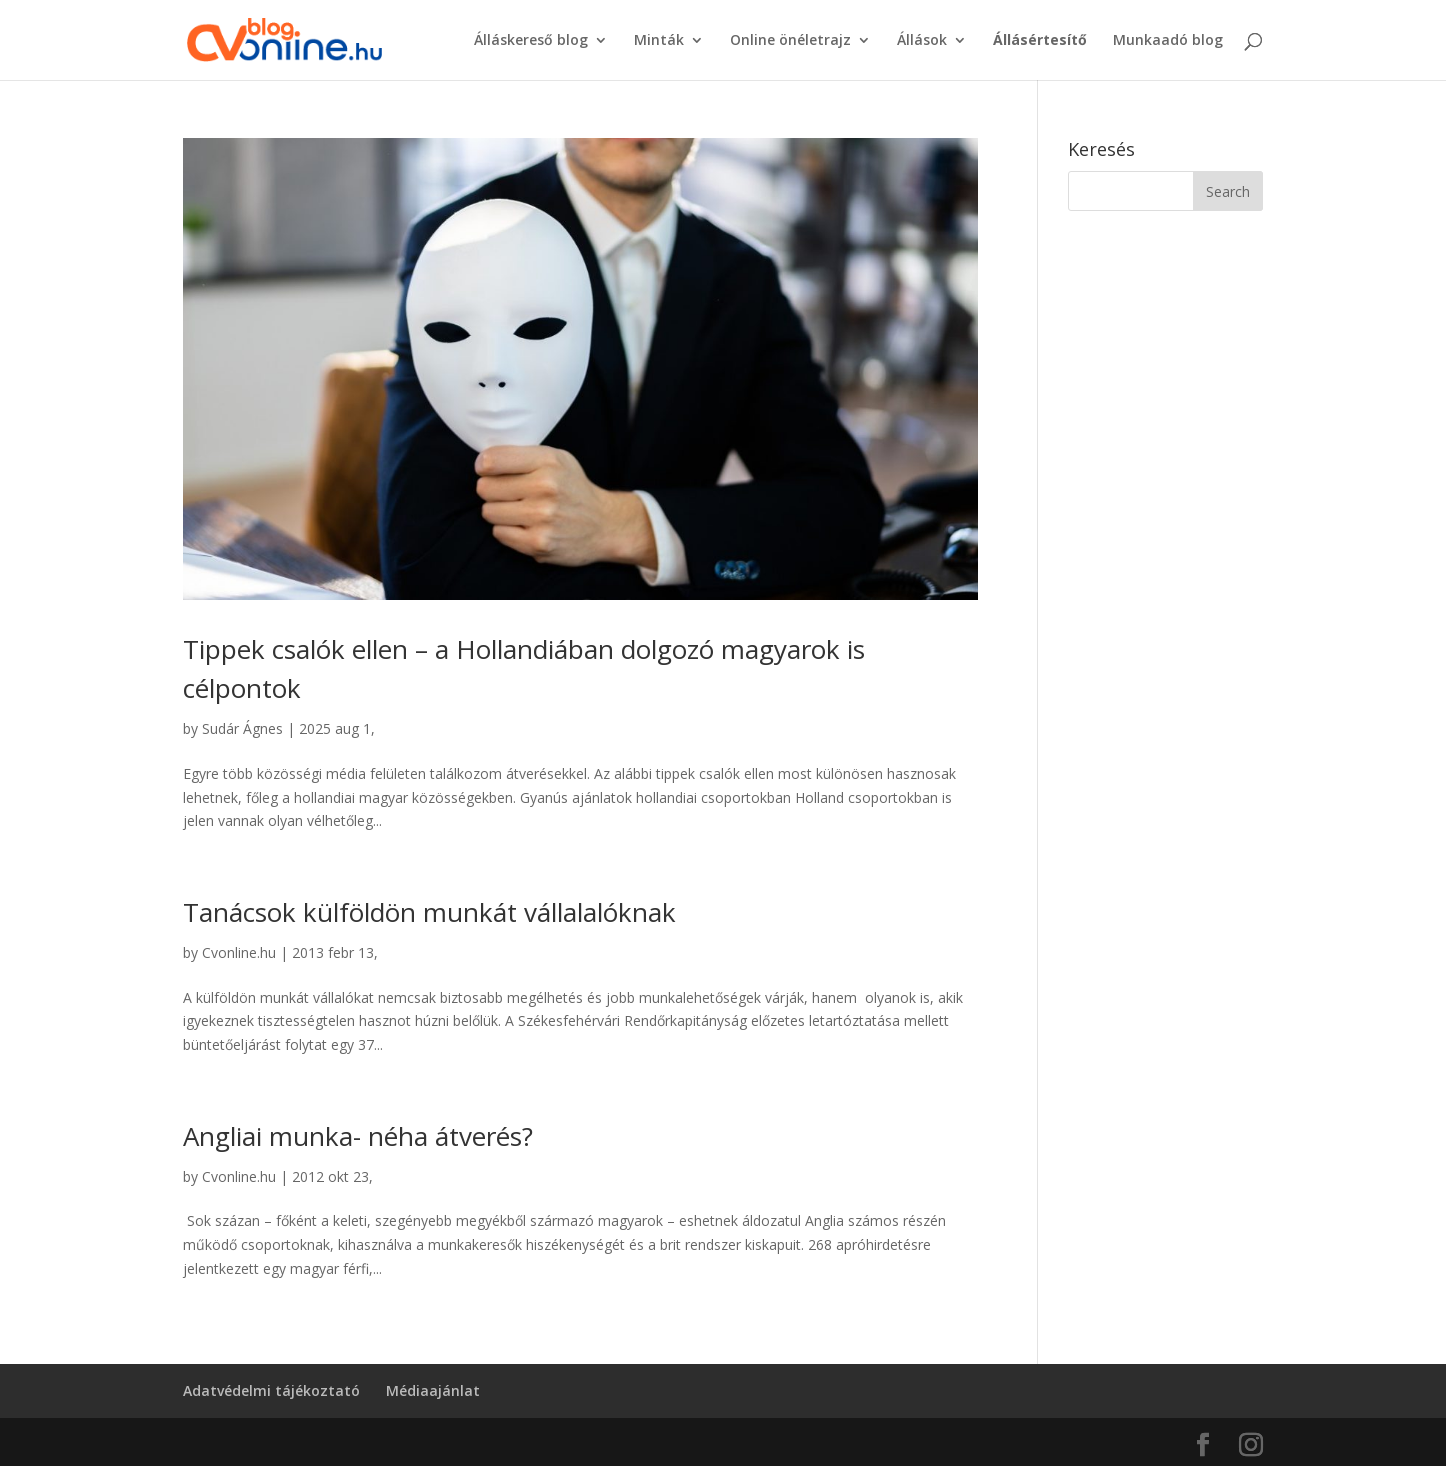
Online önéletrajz (790, 41)
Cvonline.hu (239, 952)
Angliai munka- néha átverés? (358, 1136)
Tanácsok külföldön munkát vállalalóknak (429, 912)
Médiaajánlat (433, 1390)
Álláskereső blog (531, 41)
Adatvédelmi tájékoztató (271, 1390)
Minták (659, 41)
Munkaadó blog (1168, 41)
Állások (922, 41)
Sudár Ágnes (242, 728)
